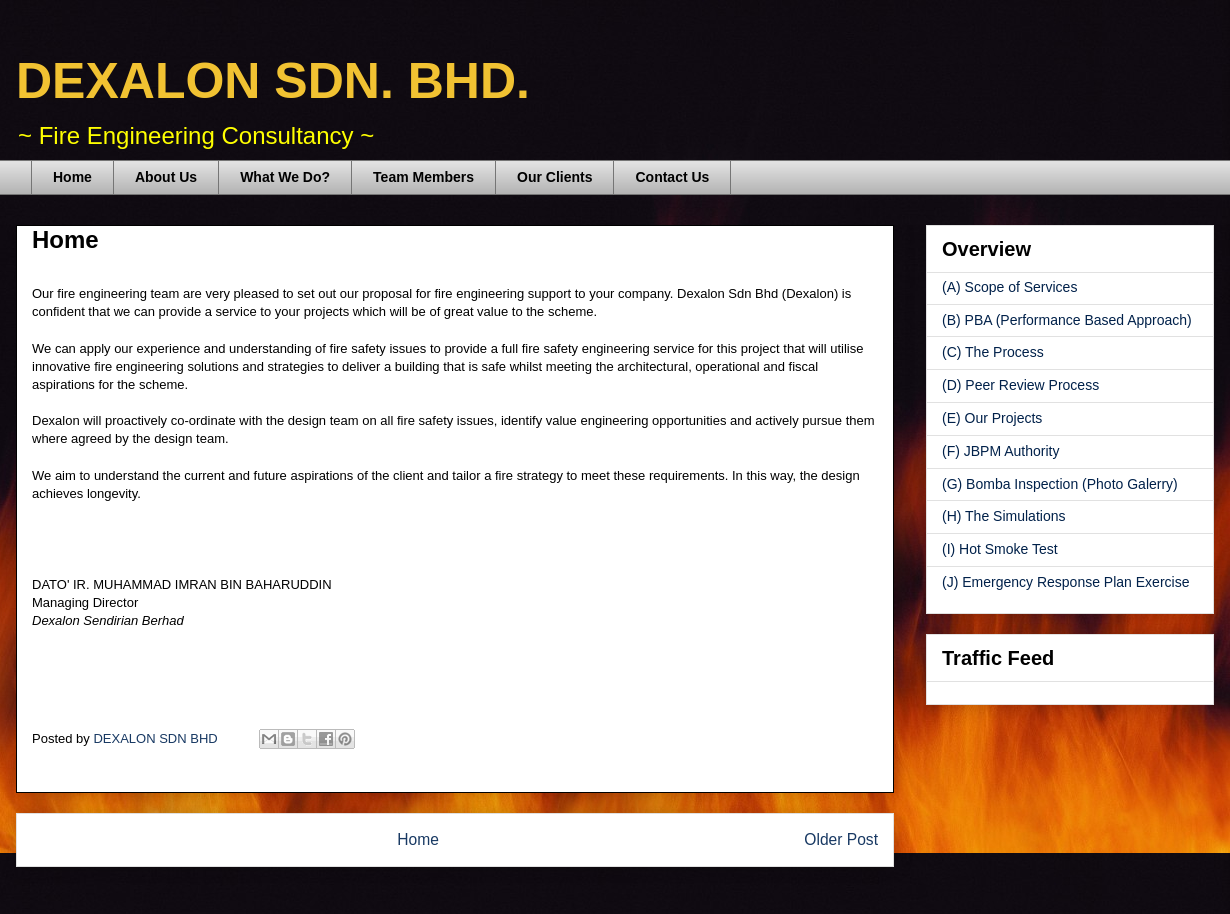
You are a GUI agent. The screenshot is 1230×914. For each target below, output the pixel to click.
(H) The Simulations (1003, 516)
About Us (166, 177)
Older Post (841, 839)
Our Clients (554, 177)
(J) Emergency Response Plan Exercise (1065, 582)
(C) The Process (993, 352)
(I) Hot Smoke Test (1000, 549)
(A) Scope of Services (1009, 287)
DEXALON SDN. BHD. (273, 81)
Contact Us (672, 177)
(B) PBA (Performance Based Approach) (1067, 320)
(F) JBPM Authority (1000, 451)
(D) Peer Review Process (1020, 385)
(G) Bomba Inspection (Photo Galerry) (1060, 484)
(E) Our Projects (992, 418)
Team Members (423, 177)
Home (72, 177)
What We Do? (285, 177)
